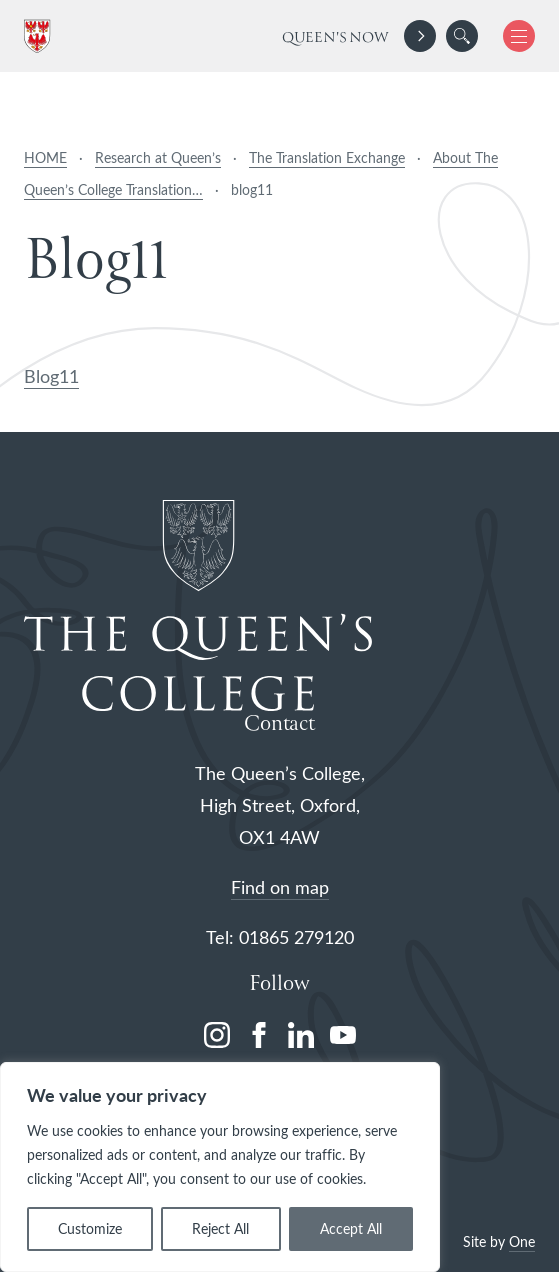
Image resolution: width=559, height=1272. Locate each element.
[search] (462, 36)
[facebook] (259, 1035)
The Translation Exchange (327, 157)
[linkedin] (301, 1035)
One (522, 1241)
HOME (45, 157)
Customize (90, 1228)
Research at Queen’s (158, 157)
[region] (220, 1167)
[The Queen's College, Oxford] (41, 36)
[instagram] (217, 1035)
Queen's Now (335, 38)
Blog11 (51, 376)
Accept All (351, 1228)
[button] (462, 36)
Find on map (280, 887)
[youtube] (343, 1035)
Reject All (220, 1228)
